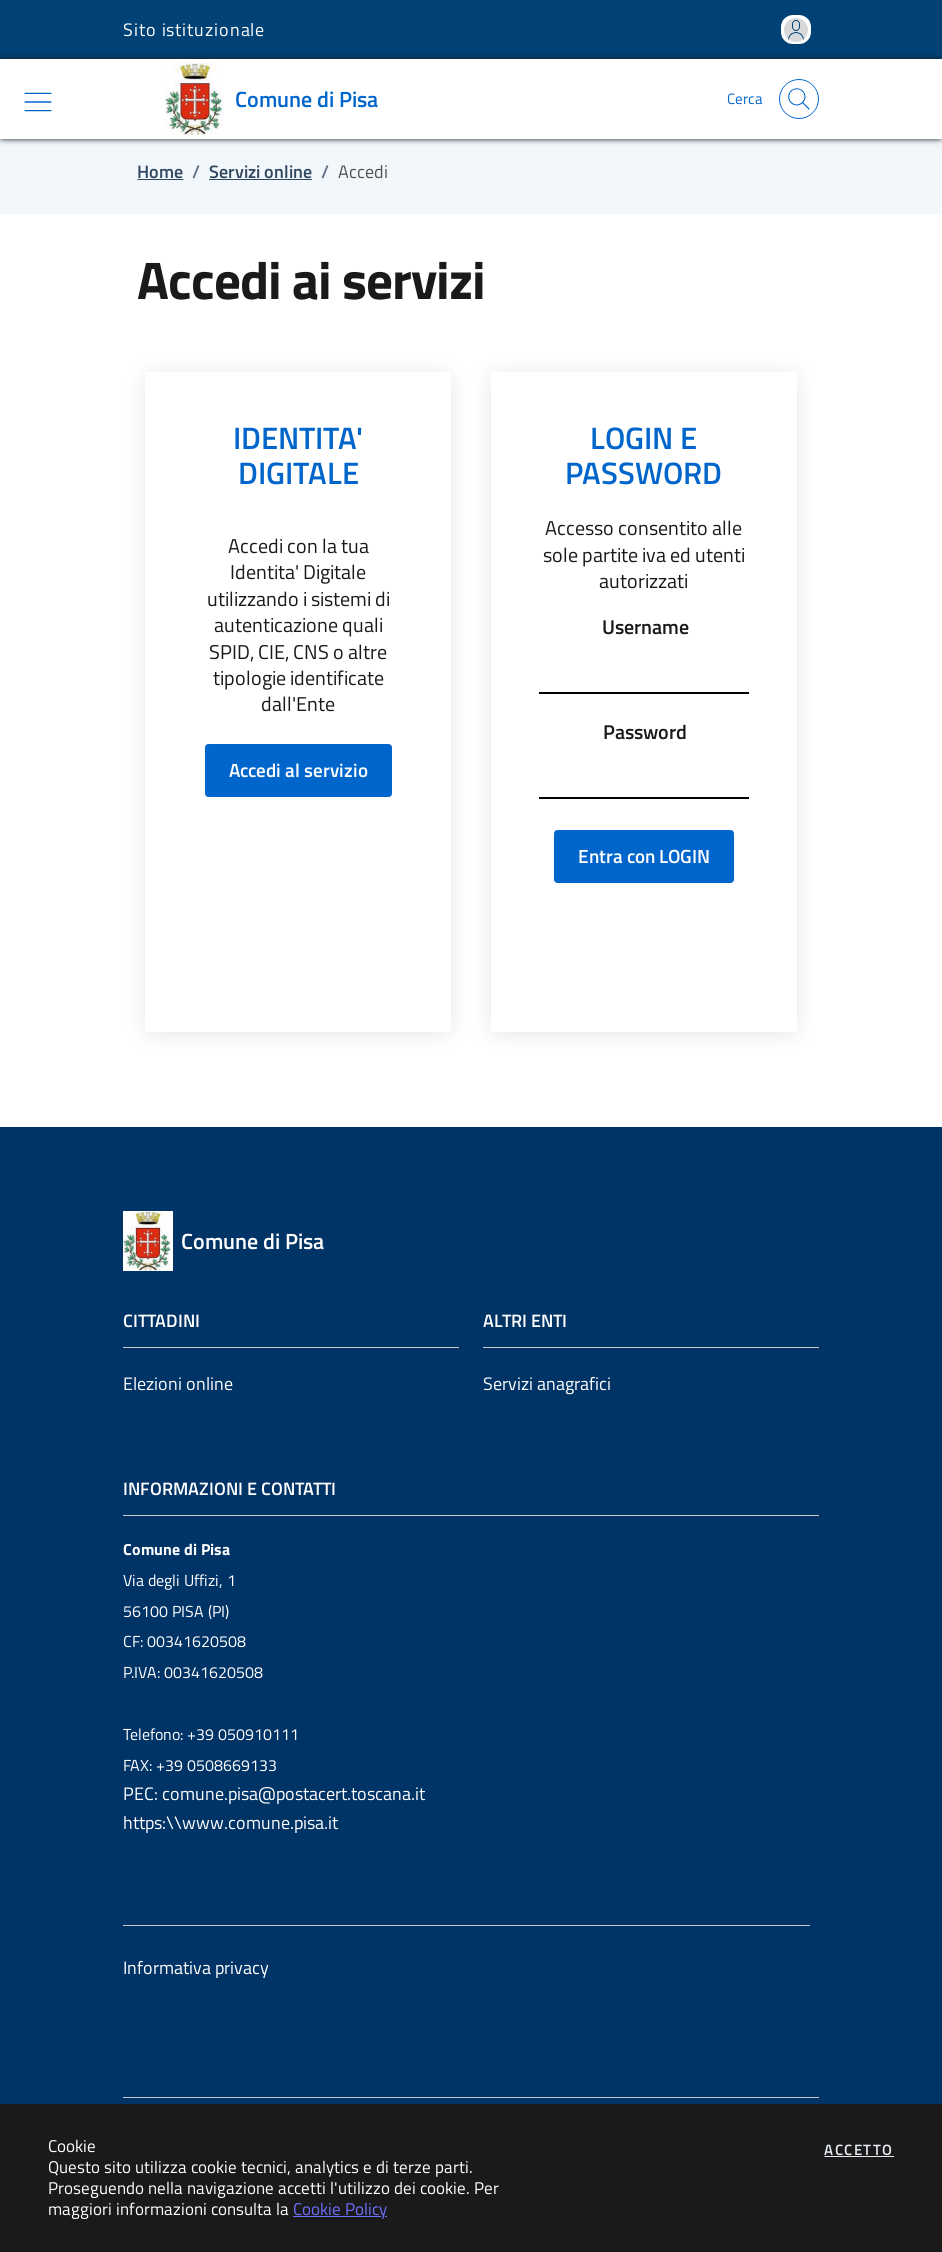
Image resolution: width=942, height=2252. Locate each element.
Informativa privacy (196, 1967)
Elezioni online (178, 1383)
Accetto (859, 2149)
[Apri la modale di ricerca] (799, 99)
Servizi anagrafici (547, 1383)
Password (645, 732)
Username (645, 627)
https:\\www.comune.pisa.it (230, 1822)
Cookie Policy (340, 2208)
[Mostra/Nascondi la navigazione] (38, 102)
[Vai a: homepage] (278, 99)
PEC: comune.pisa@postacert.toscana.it (274, 1793)
